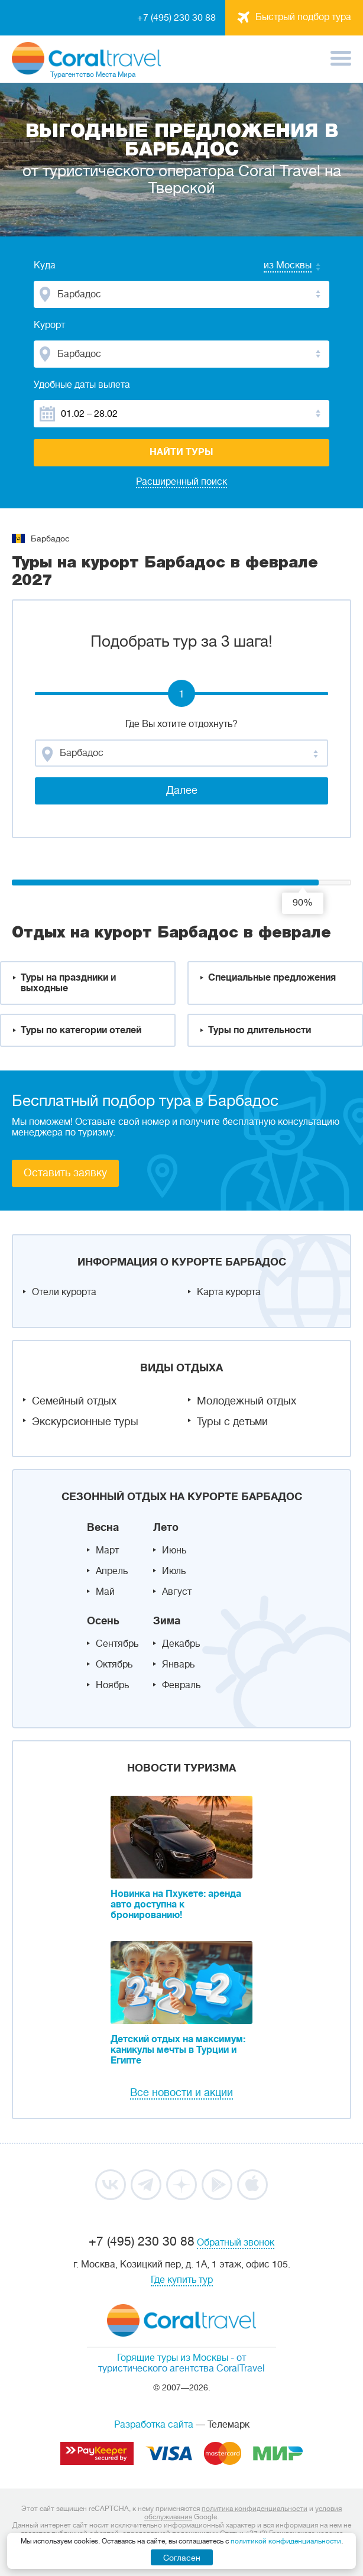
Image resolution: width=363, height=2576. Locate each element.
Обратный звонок (235, 2242)
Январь (178, 1664)
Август (177, 1592)
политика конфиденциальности (254, 2508)
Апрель (112, 1571)
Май (105, 1592)
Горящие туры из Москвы (172, 2358)
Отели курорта (64, 1292)
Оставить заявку (65, 1173)
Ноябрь (112, 1685)
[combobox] (276, 266)
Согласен (181, 2557)
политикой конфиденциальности (286, 2541)
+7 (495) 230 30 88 (176, 17)
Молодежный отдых (246, 1401)
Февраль (181, 1685)
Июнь (174, 1550)
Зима (166, 1621)
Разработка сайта (153, 2424)
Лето (166, 1527)
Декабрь (181, 1644)
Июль (174, 1571)
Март (107, 1550)
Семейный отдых (74, 1401)
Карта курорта (229, 1292)
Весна (103, 1527)
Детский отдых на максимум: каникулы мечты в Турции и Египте (178, 2050)
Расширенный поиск (181, 481)
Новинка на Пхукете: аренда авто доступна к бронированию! (176, 1904)
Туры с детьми (232, 1421)
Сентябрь (117, 1644)
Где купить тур (182, 2280)
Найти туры (181, 452)
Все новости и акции (181, 2092)
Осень (103, 1621)
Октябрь (114, 1664)
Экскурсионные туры (85, 1421)
